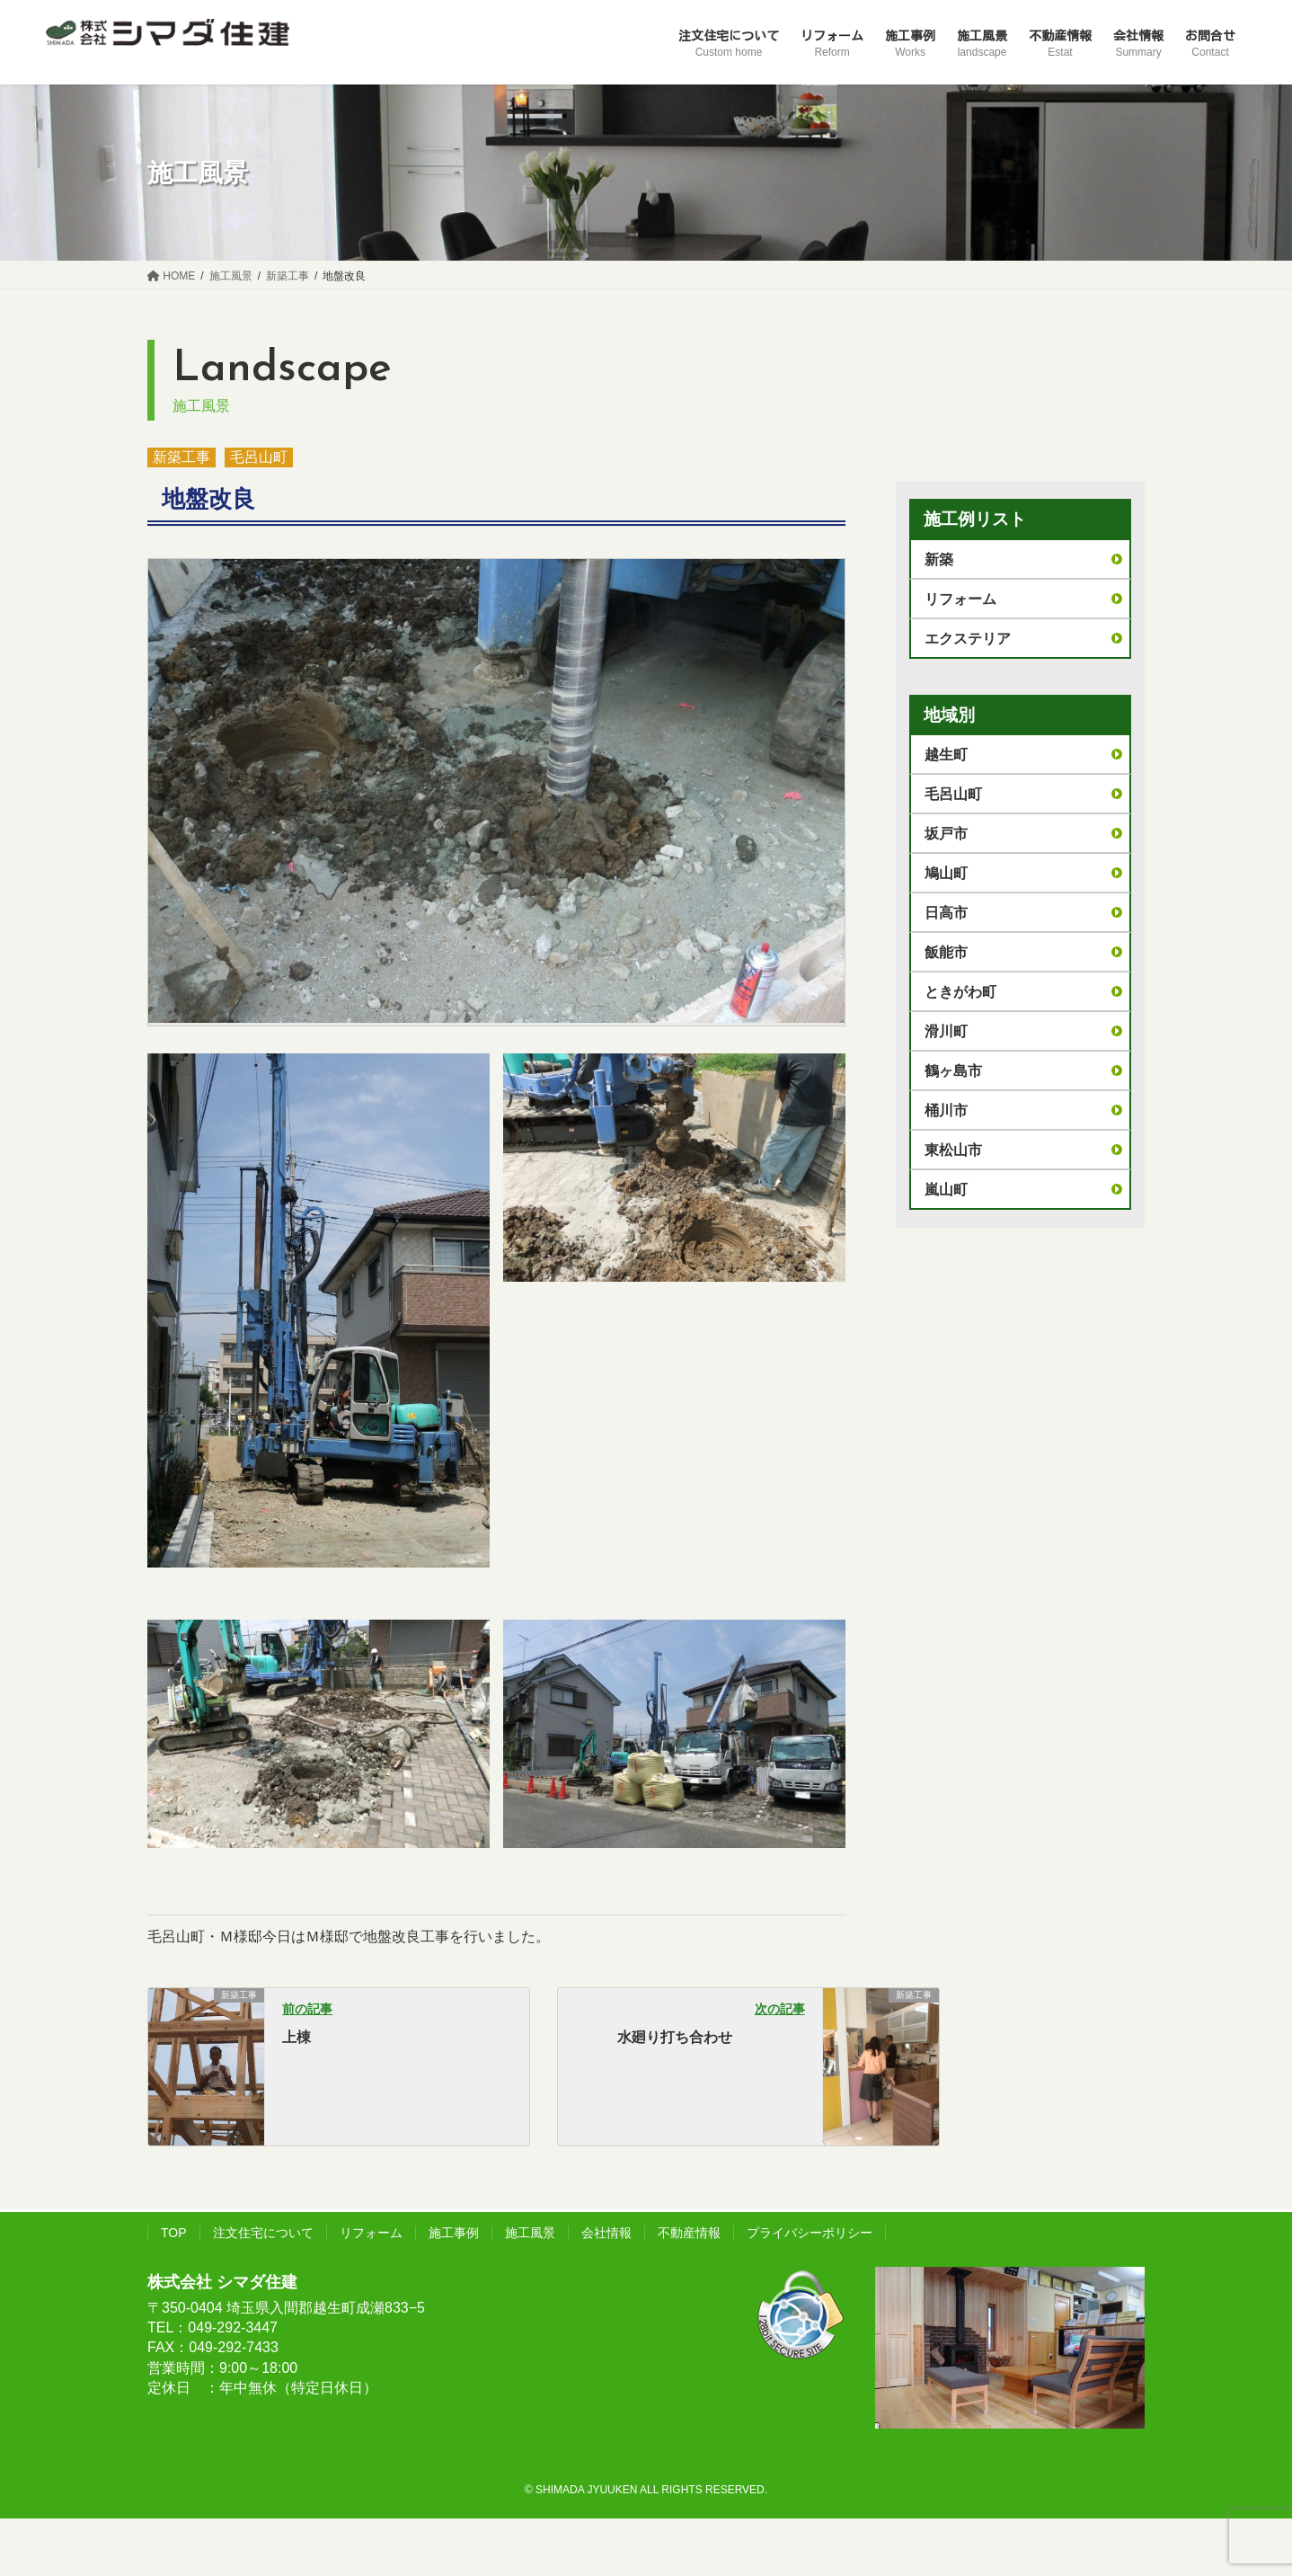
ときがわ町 (960, 991)
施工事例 (454, 2232)
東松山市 (953, 1150)
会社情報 (606, 2232)
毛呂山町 (259, 457)
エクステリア (968, 638)
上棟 (296, 2037)
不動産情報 (689, 2232)
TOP (174, 2232)
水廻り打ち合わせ (674, 2037)
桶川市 (946, 1110)
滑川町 (946, 1031)
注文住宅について (263, 2232)
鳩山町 (946, 873)
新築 (939, 559)
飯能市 (946, 952)
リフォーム (960, 599)
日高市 (946, 912)
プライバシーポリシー (809, 2232)
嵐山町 (946, 1189)
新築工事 (181, 457)
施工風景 (530, 2232)
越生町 (946, 754)
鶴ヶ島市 (953, 1071)
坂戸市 (946, 833)
